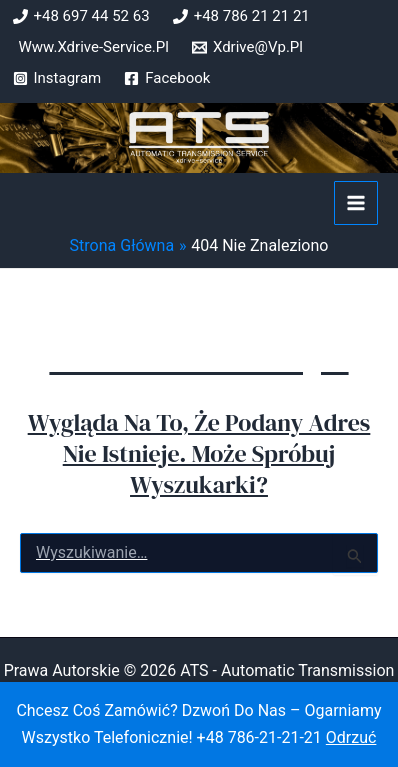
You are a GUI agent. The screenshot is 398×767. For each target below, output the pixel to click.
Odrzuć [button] (351, 737)
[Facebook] (167, 78)
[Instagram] (57, 78)
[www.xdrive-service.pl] (91, 47)
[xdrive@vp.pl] (247, 47)
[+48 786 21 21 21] (241, 16)
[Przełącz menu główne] (356, 203)
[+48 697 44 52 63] (81, 16)
